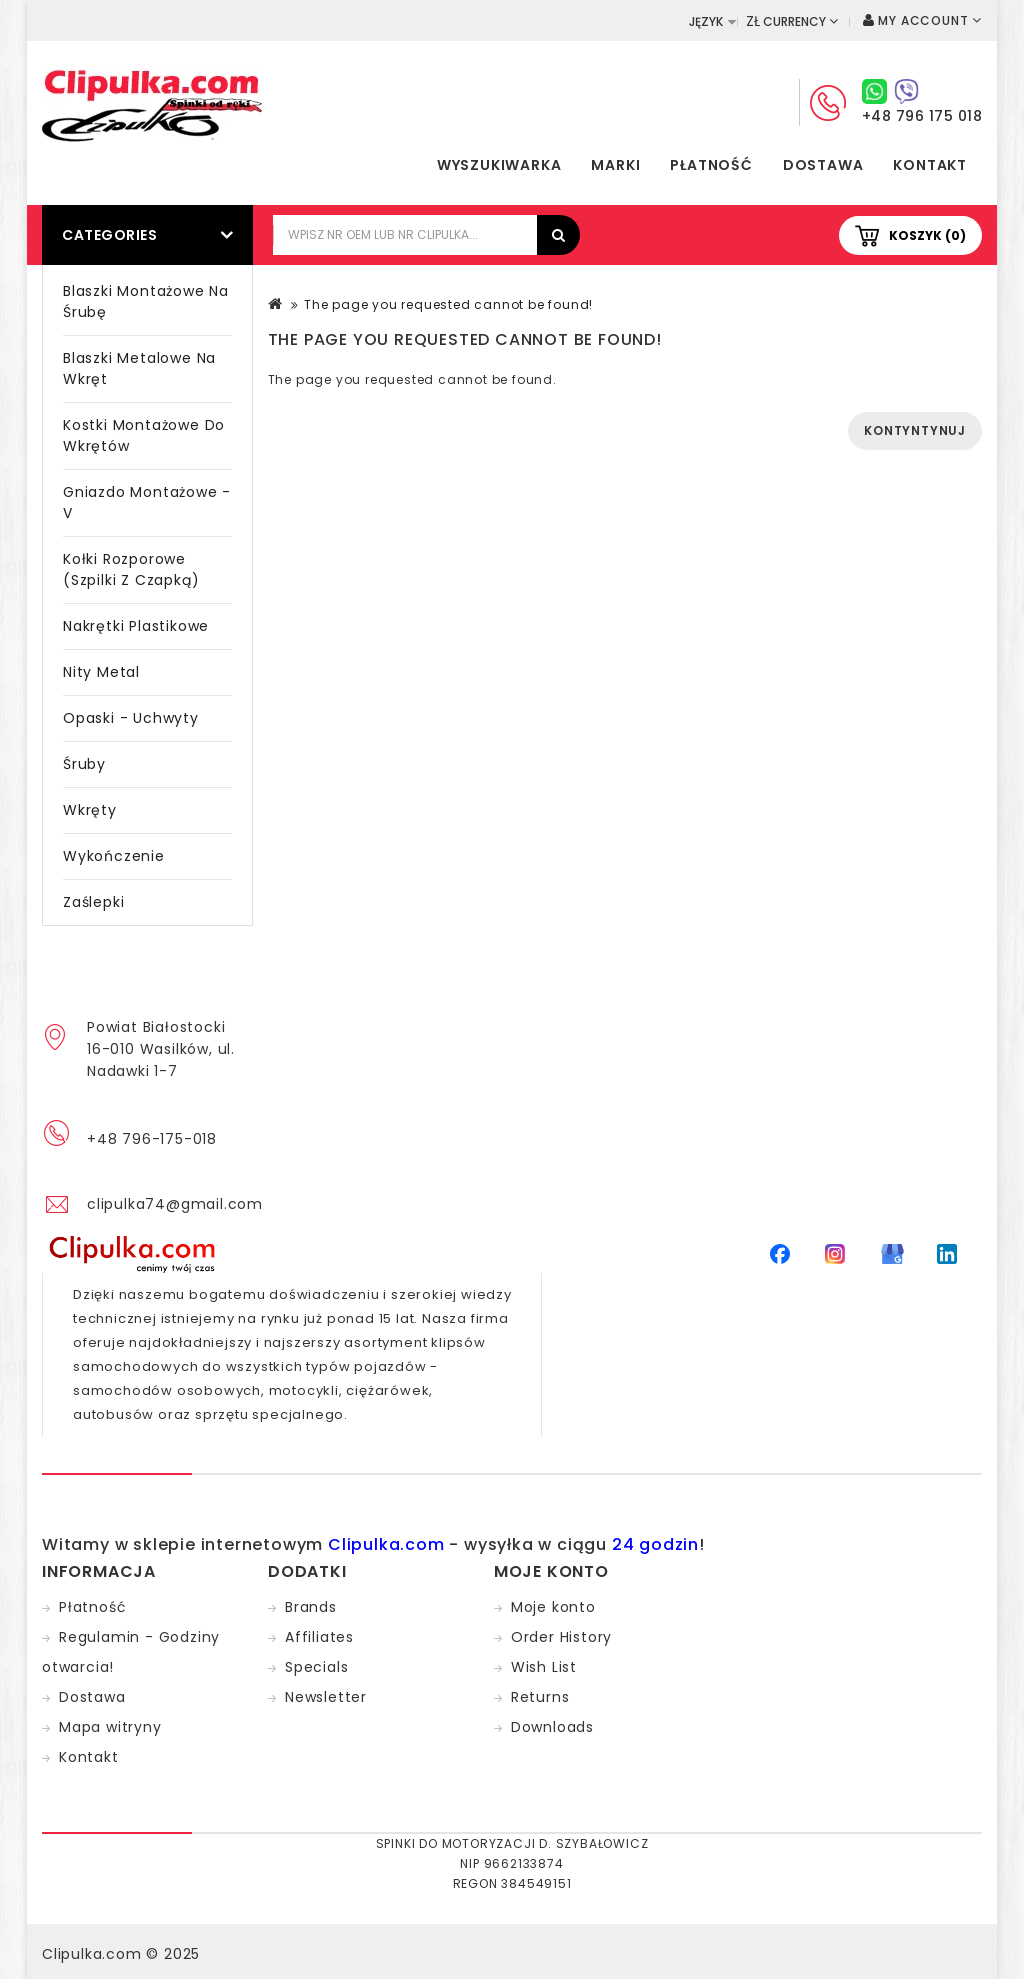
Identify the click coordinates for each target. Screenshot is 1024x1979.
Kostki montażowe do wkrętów (144, 435)
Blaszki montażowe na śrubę (146, 301)
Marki (615, 165)
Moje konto (553, 1607)
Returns (540, 1697)
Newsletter (326, 1697)
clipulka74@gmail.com (175, 1204)
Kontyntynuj (915, 430)
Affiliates (319, 1637)
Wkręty (90, 810)
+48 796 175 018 (922, 116)
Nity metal (101, 672)
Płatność (711, 165)
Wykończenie (114, 856)
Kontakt (930, 165)
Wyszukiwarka (499, 165)
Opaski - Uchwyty (131, 718)
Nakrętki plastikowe (136, 626)
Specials (316, 1667)
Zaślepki (93, 902)
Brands (311, 1607)
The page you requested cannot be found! (448, 304)
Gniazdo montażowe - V (147, 502)
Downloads (552, 1727)
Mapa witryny (110, 1727)
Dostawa (823, 165)
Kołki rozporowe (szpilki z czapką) (131, 569)
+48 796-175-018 (152, 1139)
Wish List (544, 1667)
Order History (561, 1637)
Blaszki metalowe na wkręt (139, 368)
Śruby (84, 764)
